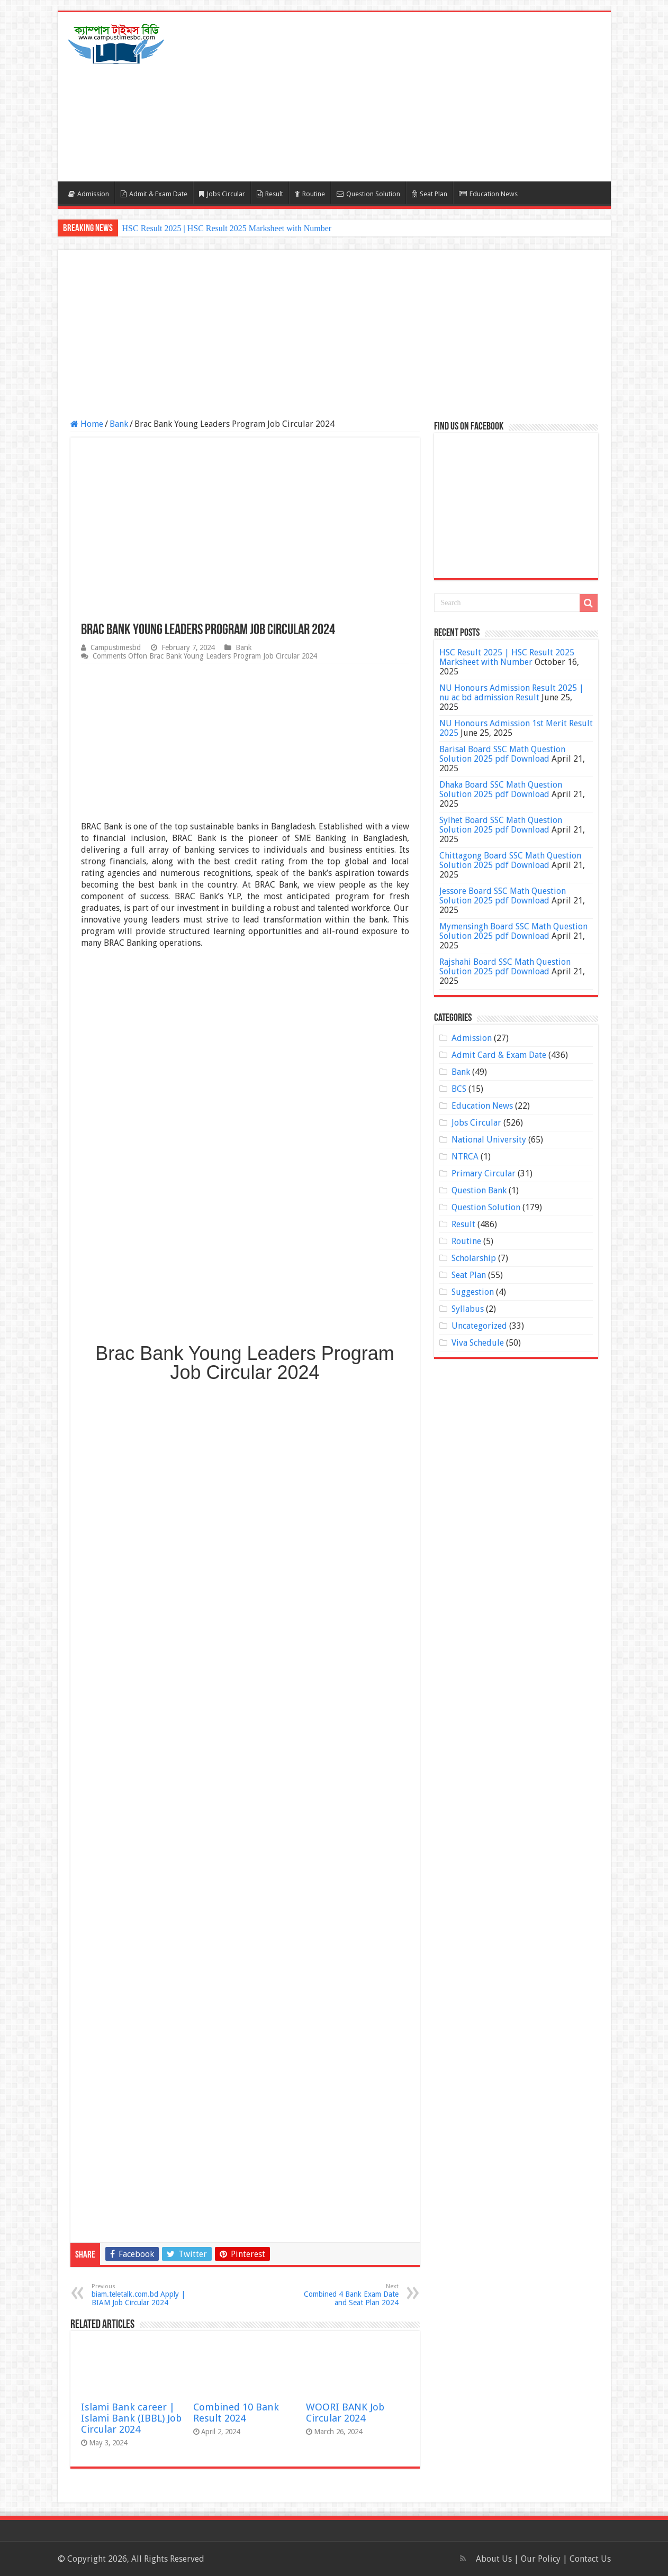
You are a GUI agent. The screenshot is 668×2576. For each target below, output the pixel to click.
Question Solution (368, 194)
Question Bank (479, 1190)
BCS (459, 1089)
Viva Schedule (478, 1343)
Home (86, 424)
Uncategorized (479, 1326)
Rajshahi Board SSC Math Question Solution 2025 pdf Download (505, 966)
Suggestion (473, 1292)
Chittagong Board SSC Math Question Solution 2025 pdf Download (510, 860)
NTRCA (465, 1157)
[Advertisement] (410, 97)
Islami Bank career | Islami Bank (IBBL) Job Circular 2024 (131, 2418)
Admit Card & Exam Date (499, 1055)
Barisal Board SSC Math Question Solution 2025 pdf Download (502, 754)
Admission (88, 194)
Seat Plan (429, 194)
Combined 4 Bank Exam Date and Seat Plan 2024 (344, 2295)
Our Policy (542, 2559)
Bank (119, 424)
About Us (494, 2559)
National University (489, 1140)
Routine (310, 194)
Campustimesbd (116, 647)
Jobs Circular (222, 194)
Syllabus (468, 1309)
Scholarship (474, 1258)
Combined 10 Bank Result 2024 (236, 2412)
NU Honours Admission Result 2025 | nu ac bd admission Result (511, 692)
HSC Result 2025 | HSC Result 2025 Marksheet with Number (227, 228)
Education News (488, 194)
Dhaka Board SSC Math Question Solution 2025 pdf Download (500, 789)
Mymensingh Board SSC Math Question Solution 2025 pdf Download (513, 931)
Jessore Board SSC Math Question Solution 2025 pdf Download (502, 896)
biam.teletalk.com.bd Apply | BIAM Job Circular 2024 (146, 2295)
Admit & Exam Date (154, 194)
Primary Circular (484, 1173)
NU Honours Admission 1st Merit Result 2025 (516, 728)
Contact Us (590, 2559)
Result (270, 194)
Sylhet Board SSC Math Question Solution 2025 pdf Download (500, 825)
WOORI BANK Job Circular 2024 (345, 2412)
